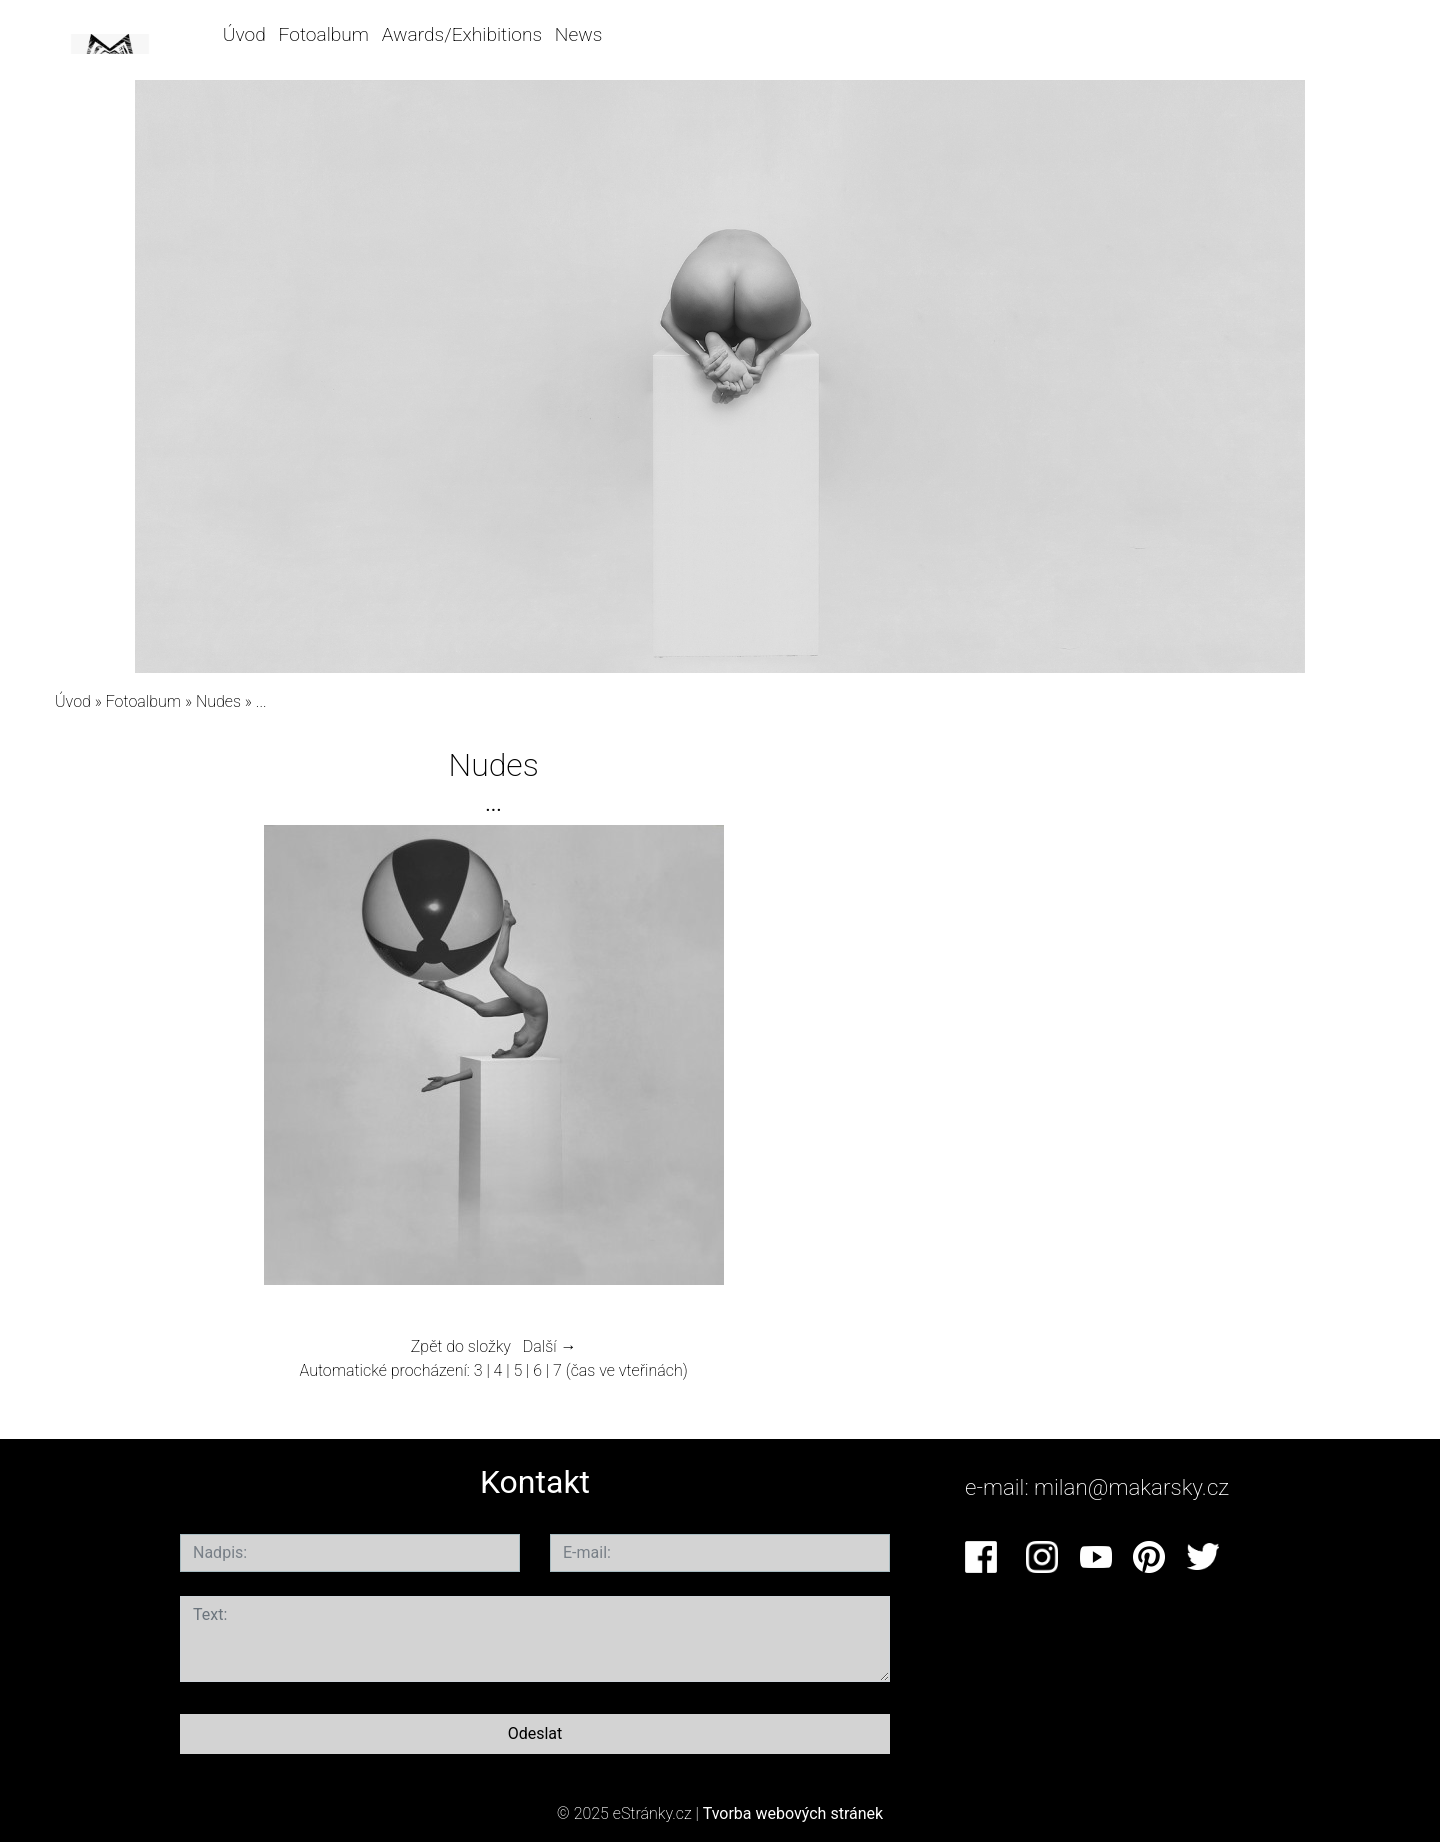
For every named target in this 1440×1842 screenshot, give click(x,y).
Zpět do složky (461, 1346)
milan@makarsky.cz (1131, 1487)
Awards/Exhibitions (462, 34)
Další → (550, 1346)
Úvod (244, 34)
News (578, 34)
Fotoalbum (324, 34)
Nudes (218, 701)
